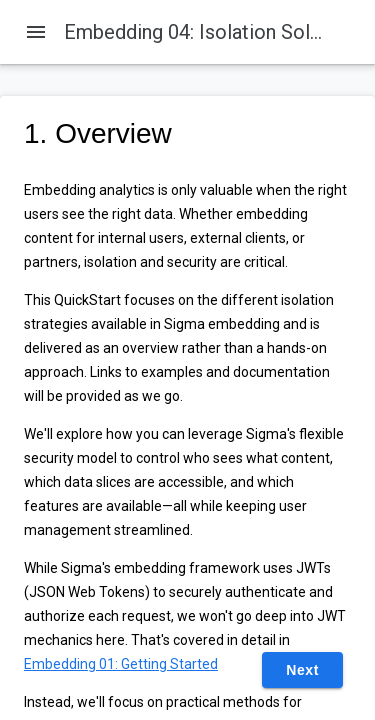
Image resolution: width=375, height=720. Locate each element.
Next (302, 670)
